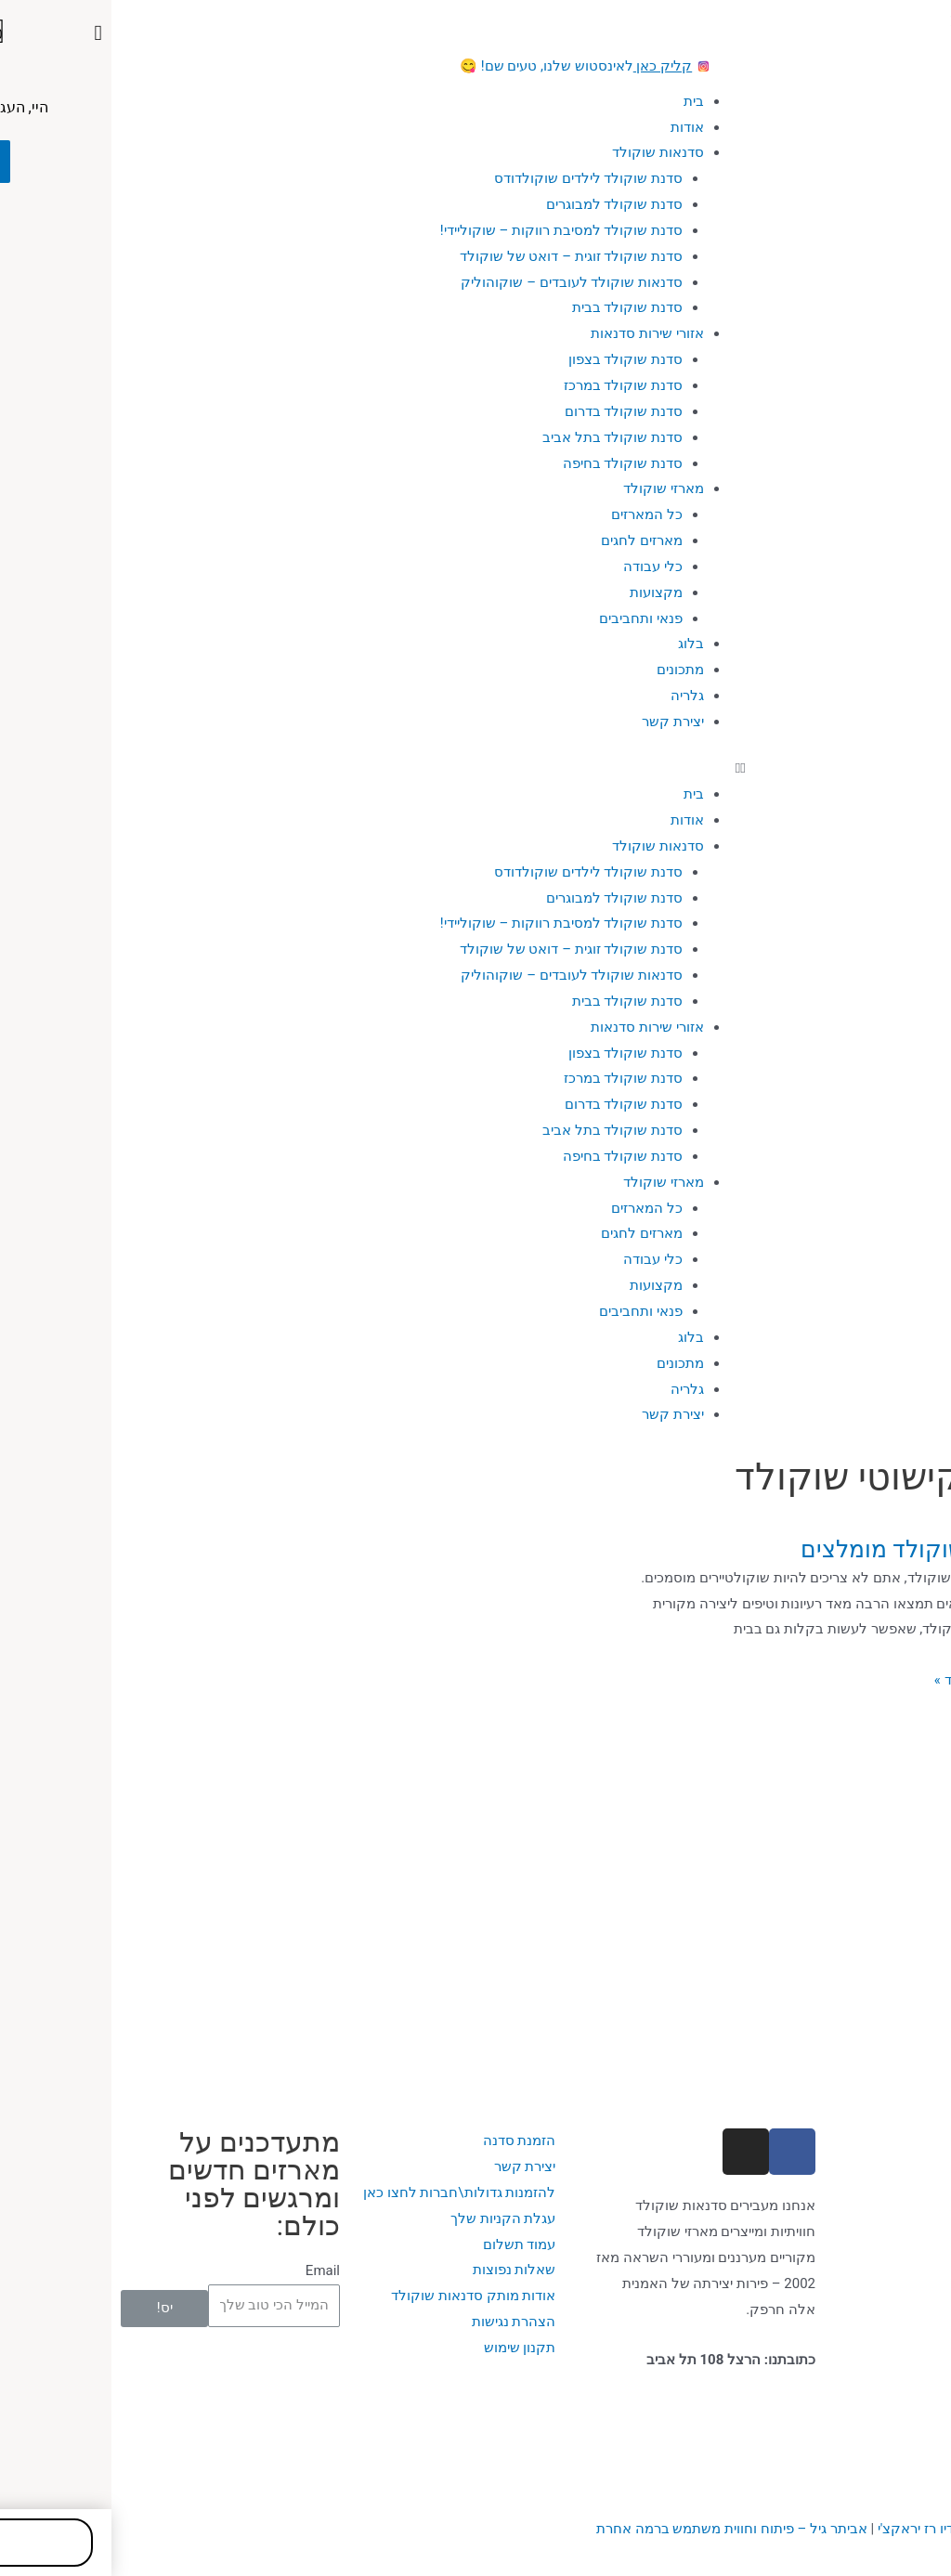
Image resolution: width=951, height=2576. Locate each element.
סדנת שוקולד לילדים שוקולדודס (477, 178)
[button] (475, 769)
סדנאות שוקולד (547, 152)
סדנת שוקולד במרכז (511, 385)
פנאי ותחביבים (529, 618)
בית (582, 101)
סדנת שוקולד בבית (516, 307)
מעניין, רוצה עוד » (873, 1680)
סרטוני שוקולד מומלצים (806, 1549)
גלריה (576, 695)
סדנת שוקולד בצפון (514, 359)
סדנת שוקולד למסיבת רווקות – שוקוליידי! (450, 230)
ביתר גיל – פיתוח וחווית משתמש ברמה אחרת (620, 2528)
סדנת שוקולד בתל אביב (501, 437)
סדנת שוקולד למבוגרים (503, 204)
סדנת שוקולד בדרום (512, 411)
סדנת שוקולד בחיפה (511, 463)
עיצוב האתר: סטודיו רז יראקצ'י (854, 2528)
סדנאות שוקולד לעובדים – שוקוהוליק (460, 282)
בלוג (580, 643)
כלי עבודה (541, 566)
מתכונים (569, 669)
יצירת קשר (561, 721)
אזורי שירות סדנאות (535, 333)
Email (211, 2270)
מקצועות (544, 592)
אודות (576, 127)
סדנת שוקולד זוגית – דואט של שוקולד (459, 256)
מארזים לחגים (530, 540)
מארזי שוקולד (552, 488)
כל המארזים (535, 514)
